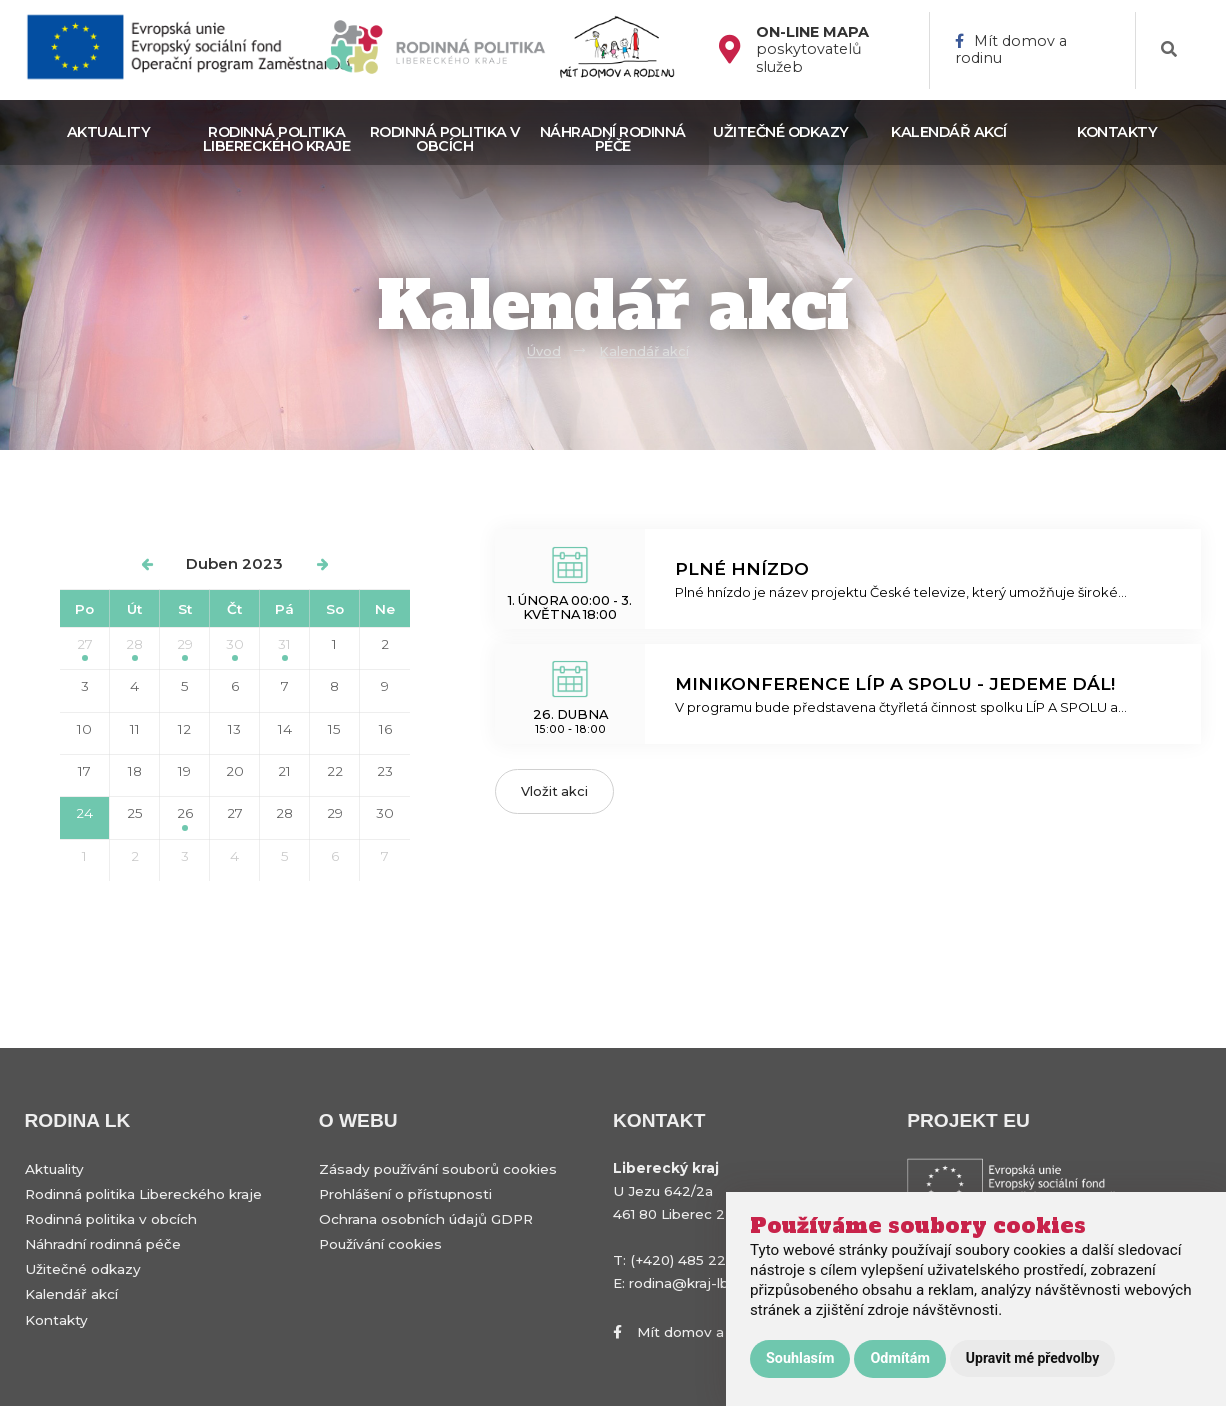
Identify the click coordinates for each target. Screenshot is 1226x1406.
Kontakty (1117, 132)
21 (284, 771)
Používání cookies (380, 1244)
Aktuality (109, 132)
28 (134, 648)
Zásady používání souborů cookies (438, 1169)
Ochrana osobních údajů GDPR (426, 1219)
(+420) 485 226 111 (690, 1260)
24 (84, 813)
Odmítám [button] (899, 1358)
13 (234, 729)
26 (185, 817)
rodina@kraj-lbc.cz (692, 1283)
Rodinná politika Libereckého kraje (277, 139)
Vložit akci (554, 791)
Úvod (544, 351)
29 (185, 648)
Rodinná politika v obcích (445, 139)
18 (135, 771)
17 (84, 771)
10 (84, 729)
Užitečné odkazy (781, 132)
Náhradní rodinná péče (613, 139)
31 (284, 648)
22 (335, 771)
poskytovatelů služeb (812, 50)
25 (135, 813)
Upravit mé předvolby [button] (1032, 1358)
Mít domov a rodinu (1011, 50)
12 (184, 729)
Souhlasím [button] (800, 1358)
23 (385, 771)
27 (85, 648)
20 (235, 771)
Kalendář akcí (949, 132)
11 (135, 729)
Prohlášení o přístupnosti (405, 1194)
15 (334, 729)
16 (385, 729)
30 (235, 648)
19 (184, 771)
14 (285, 729)
